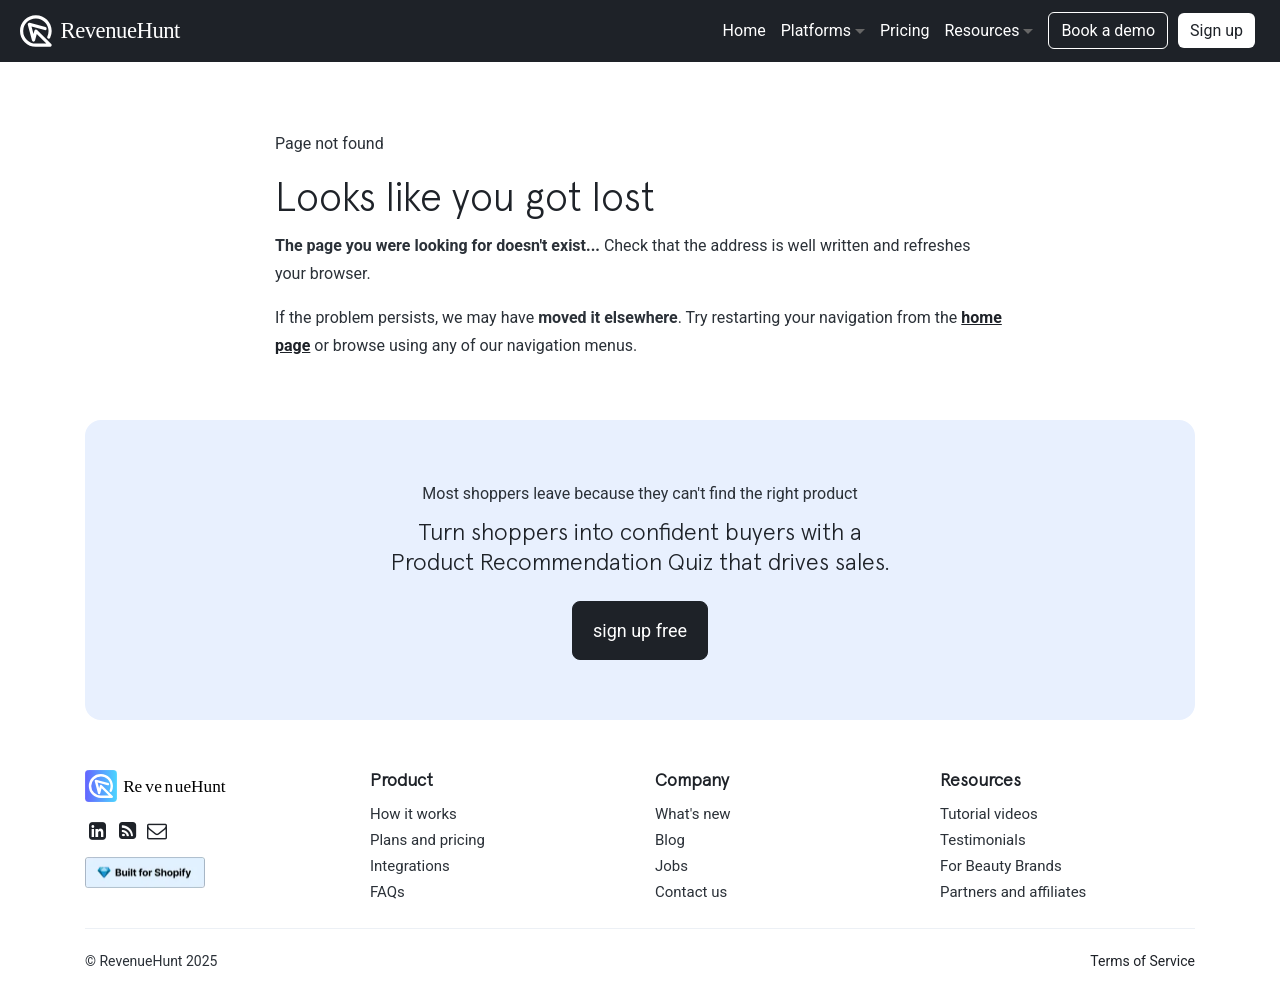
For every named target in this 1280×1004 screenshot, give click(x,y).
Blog (670, 840)
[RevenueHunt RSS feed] (127, 833)
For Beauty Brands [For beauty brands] (1001, 866)
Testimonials (983, 840)
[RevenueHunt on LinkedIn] (98, 833)
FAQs (387, 892)
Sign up (1216, 30)
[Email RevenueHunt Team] (157, 833)
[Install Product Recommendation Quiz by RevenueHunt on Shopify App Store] (145, 871)
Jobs (671, 866)
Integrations (410, 866)
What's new (693, 814)
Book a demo (1108, 30)
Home (744, 30)
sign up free (640, 630)
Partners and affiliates (1013, 892)
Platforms (816, 30)
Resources (981, 30)
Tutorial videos (989, 814)
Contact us (691, 892)
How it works (413, 814)
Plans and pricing (427, 840)
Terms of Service (1142, 961)
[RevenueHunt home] (165, 791)
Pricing (905, 30)
